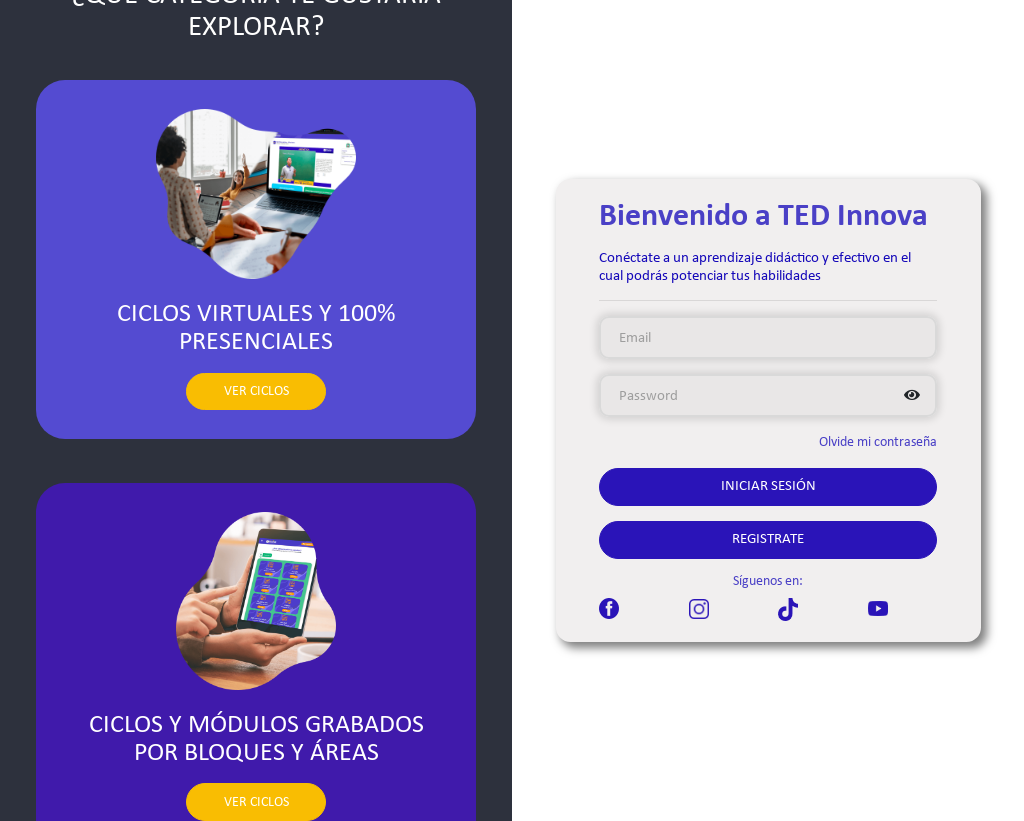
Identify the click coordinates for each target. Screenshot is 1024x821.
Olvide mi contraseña (878, 442)
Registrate (768, 539)
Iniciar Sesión (768, 486)
